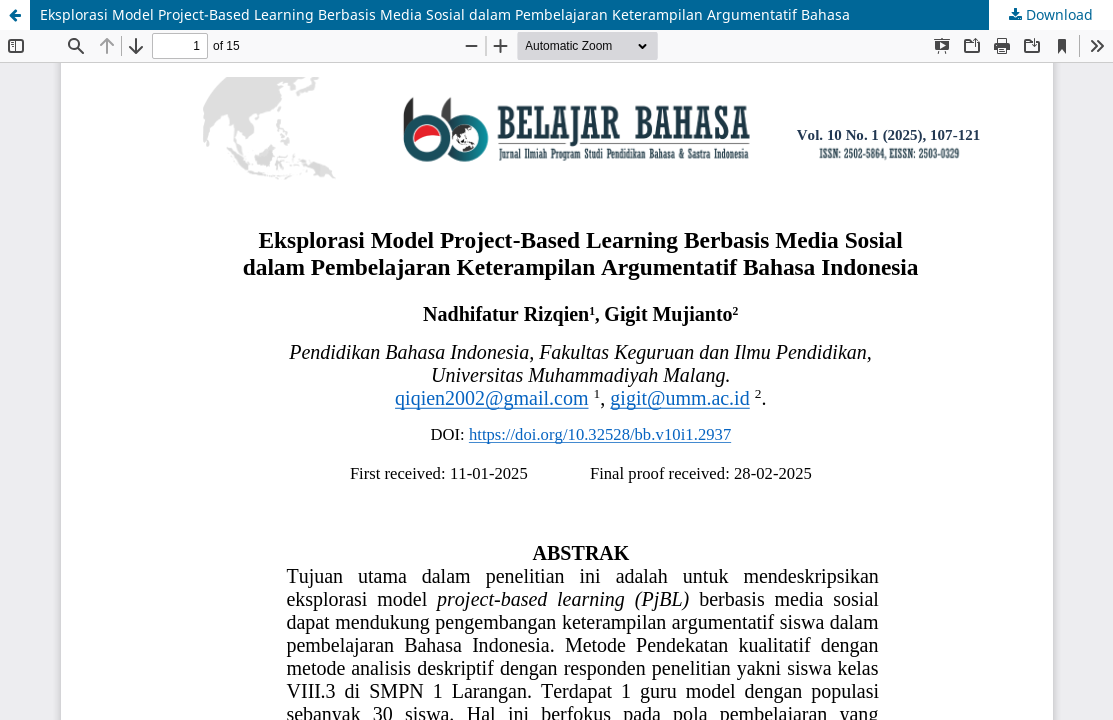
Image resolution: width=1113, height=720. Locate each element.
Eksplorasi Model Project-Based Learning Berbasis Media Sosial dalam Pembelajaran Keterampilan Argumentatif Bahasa (445, 14)
